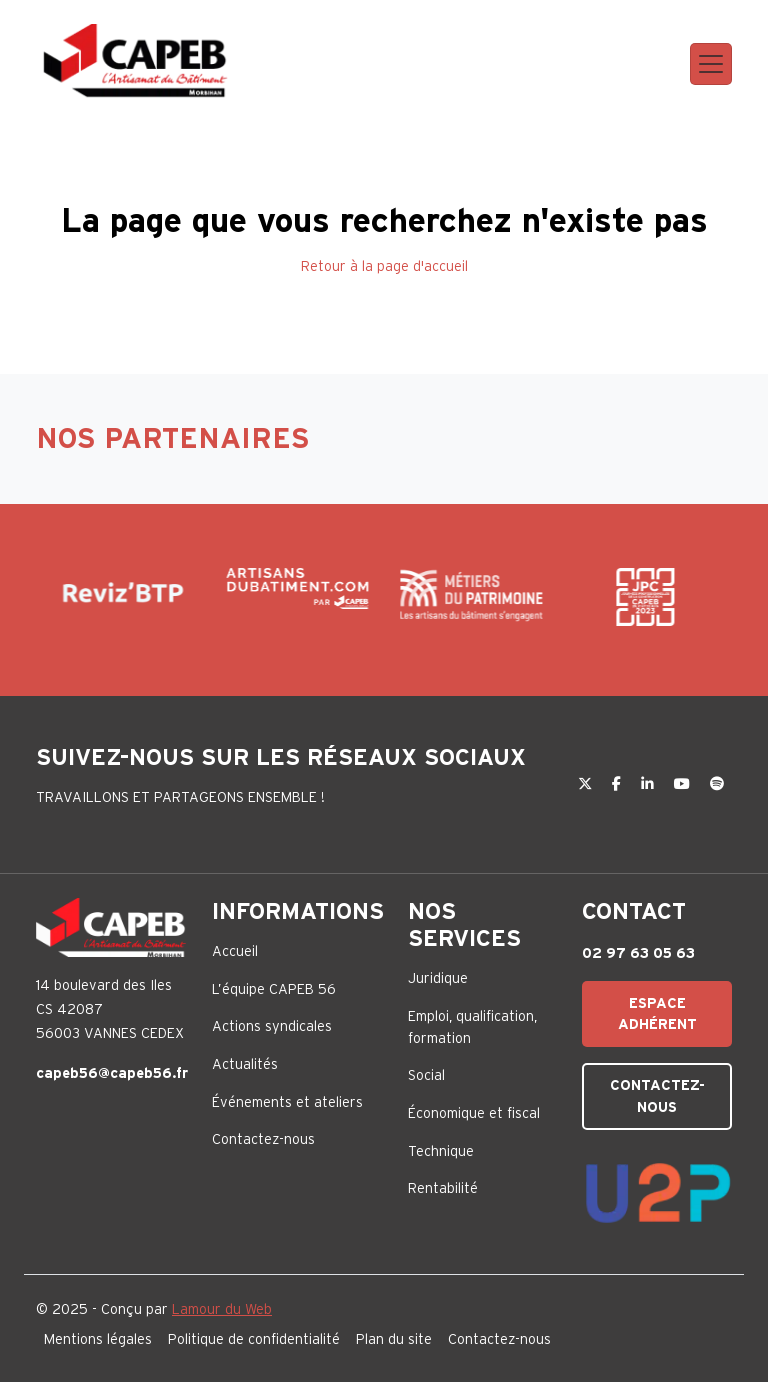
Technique (441, 1151)
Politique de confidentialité (254, 1339)
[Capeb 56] (136, 61)
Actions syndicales (272, 1026)
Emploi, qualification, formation (472, 1027)
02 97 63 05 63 (638, 953)
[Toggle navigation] (711, 64)
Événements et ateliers (287, 1102)
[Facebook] (618, 784)
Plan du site (394, 1339)
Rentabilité (443, 1188)
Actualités (245, 1064)
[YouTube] (684, 784)
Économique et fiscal (474, 1113)
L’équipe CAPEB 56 (274, 989)
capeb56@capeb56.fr (112, 1073)
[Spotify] (717, 784)
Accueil (235, 951)
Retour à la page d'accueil (384, 266)
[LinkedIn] (649, 784)
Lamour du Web (222, 1309)
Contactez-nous (263, 1139)
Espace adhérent (657, 1014)
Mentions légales (98, 1339)
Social (426, 1075)
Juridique (438, 978)
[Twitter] (587, 784)
